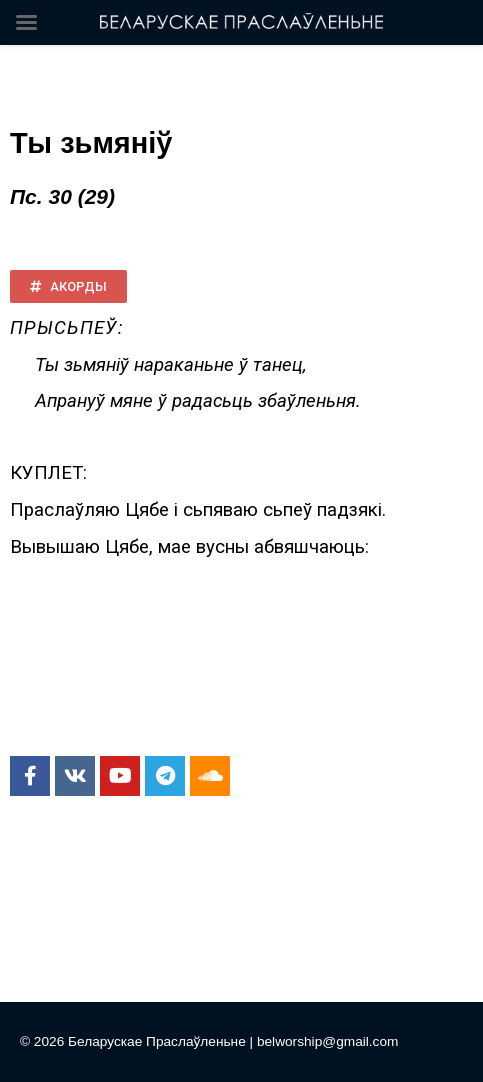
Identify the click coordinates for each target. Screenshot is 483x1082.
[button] (68, 286)
